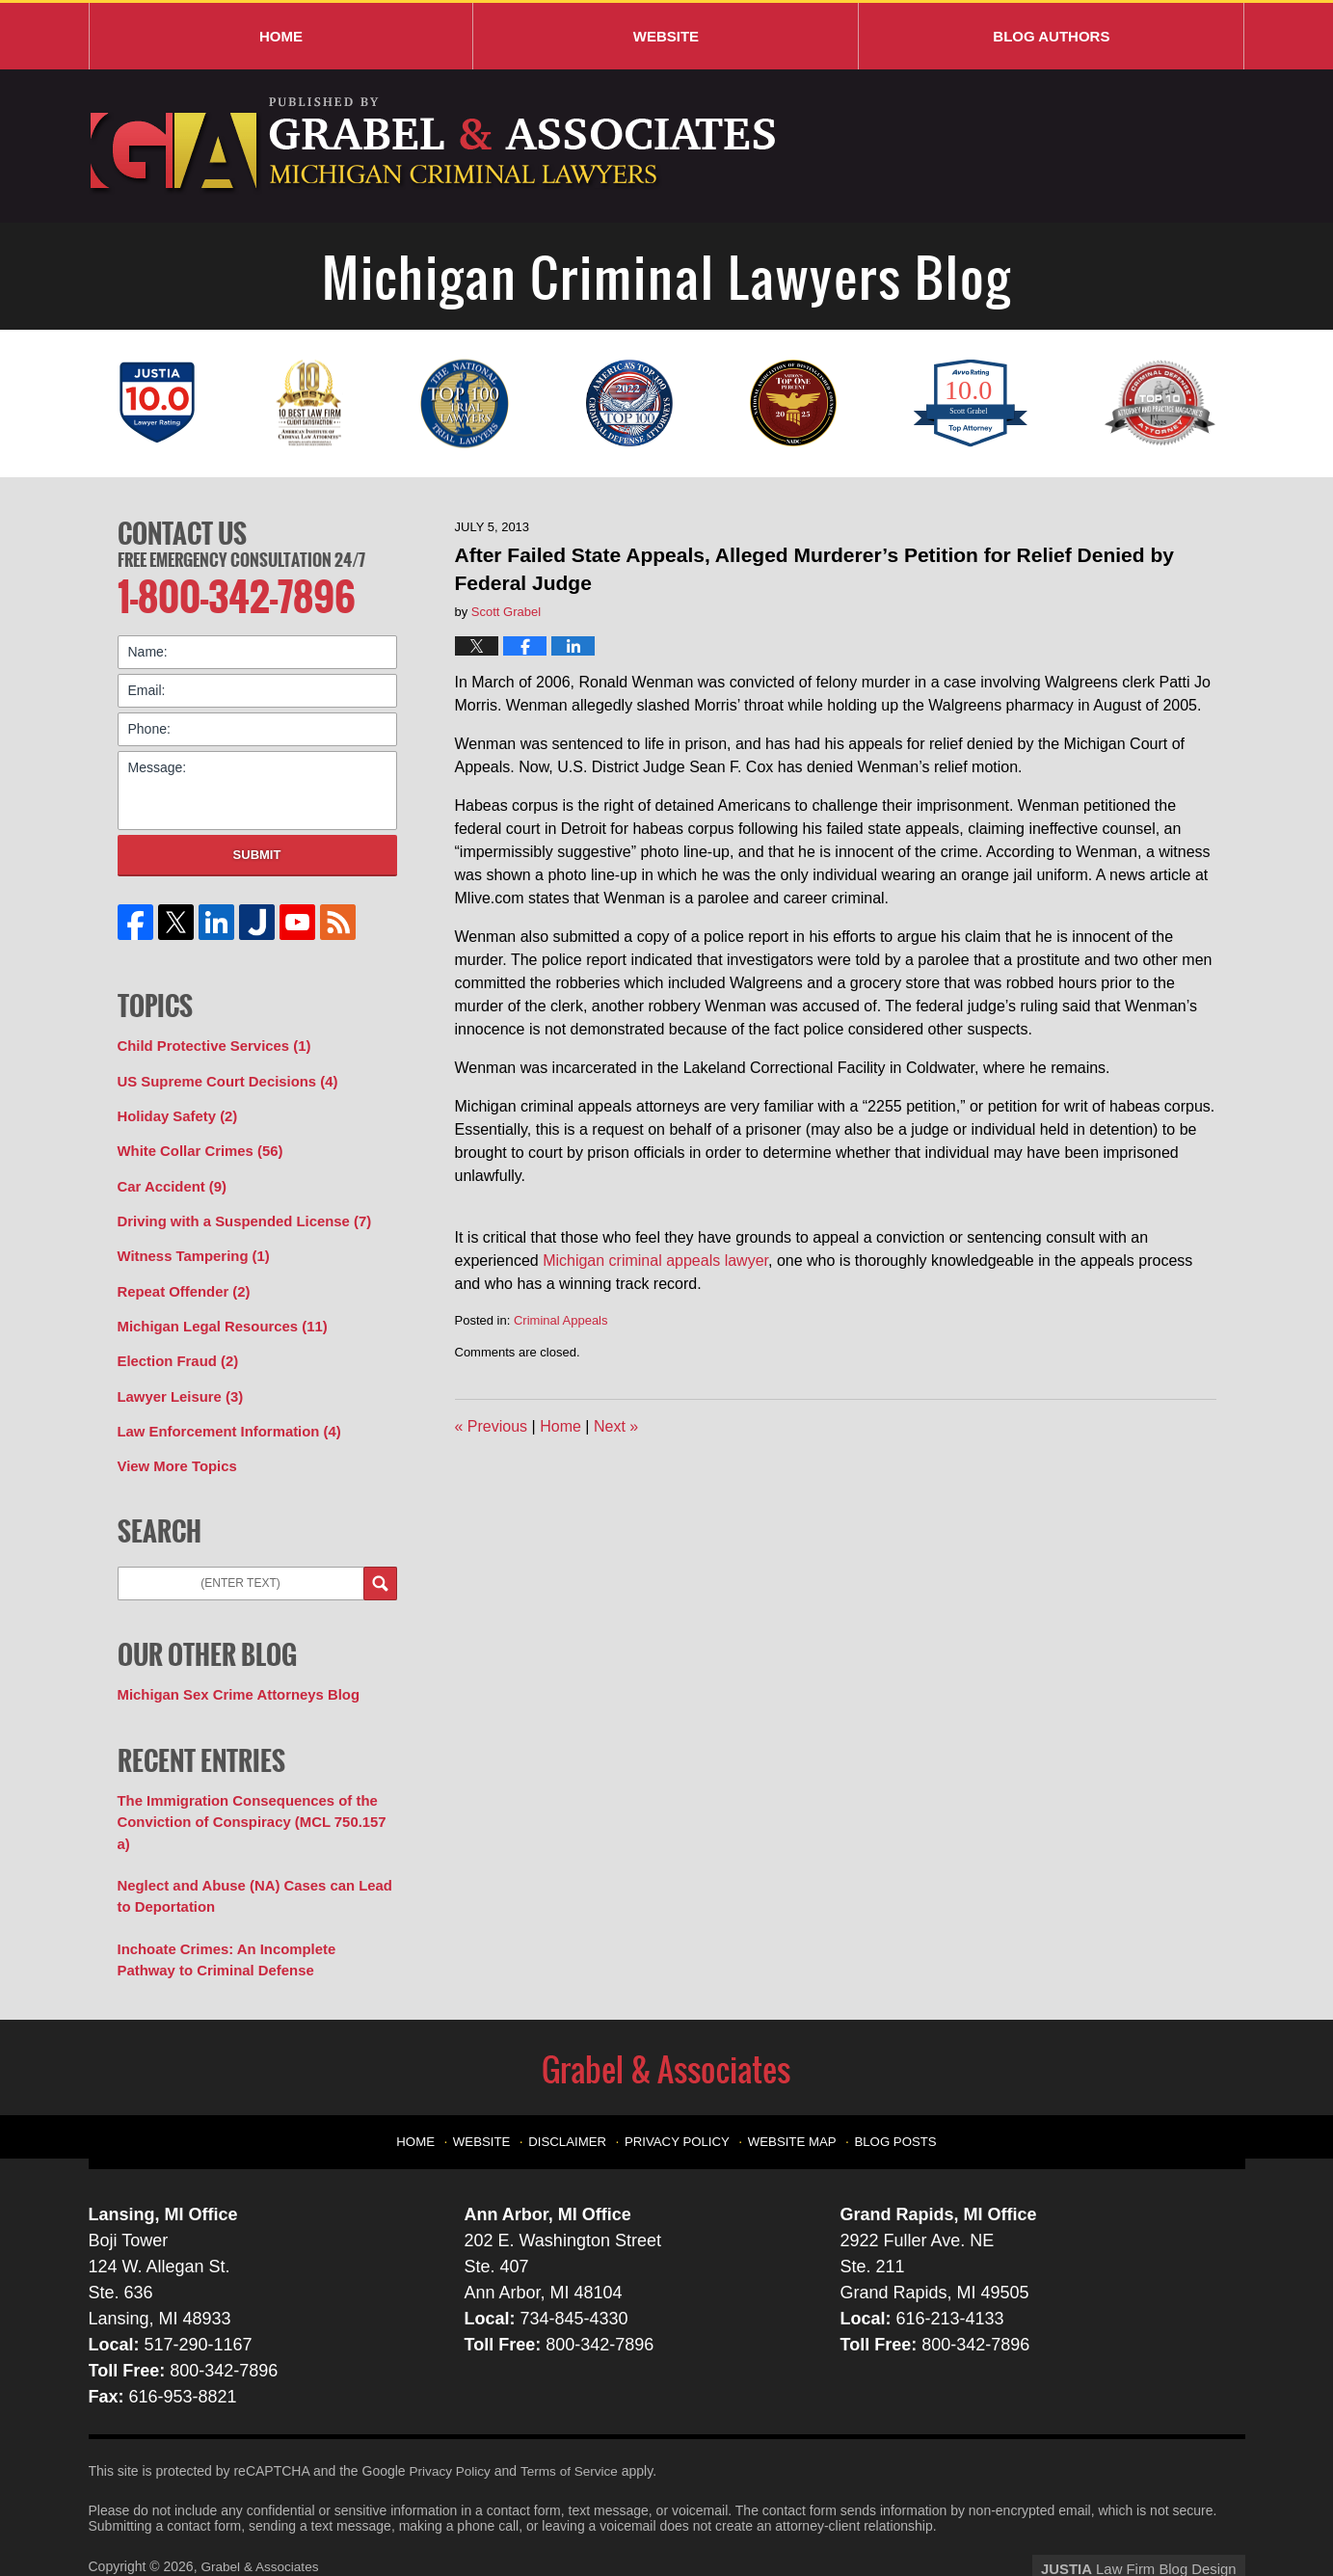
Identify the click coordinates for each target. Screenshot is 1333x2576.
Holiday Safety (174, 1109)
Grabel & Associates (261, 2515)
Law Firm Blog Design (1153, 2517)
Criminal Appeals (561, 1320)
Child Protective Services (209, 1042)
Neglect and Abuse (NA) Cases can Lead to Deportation (255, 1849)
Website (666, 36)
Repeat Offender (180, 1278)
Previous (491, 1426)
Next (616, 1426)
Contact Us (182, 531)
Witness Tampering (189, 1244)
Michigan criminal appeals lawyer (655, 1260)
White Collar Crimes (196, 1143)
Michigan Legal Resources (216, 1312)
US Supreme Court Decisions (222, 1076)
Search (380, 1563)
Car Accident (169, 1177)
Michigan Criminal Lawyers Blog (435, 146)
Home (281, 36)
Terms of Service (573, 2420)
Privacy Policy (681, 2085)
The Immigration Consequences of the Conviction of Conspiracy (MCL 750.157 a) (252, 1789)
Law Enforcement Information (223, 1413)
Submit (257, 851)
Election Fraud (174, 1346)
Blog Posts (886, 2085)
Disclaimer (578, 2085)
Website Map (788, 2085)
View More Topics (174, 1447)
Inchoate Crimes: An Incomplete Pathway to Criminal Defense (250, 1910)
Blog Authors (1051, 36)
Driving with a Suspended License (237, 1211)
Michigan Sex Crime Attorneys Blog (232, 1673)
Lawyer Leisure (177, 1379)
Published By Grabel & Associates (1093, 147)
